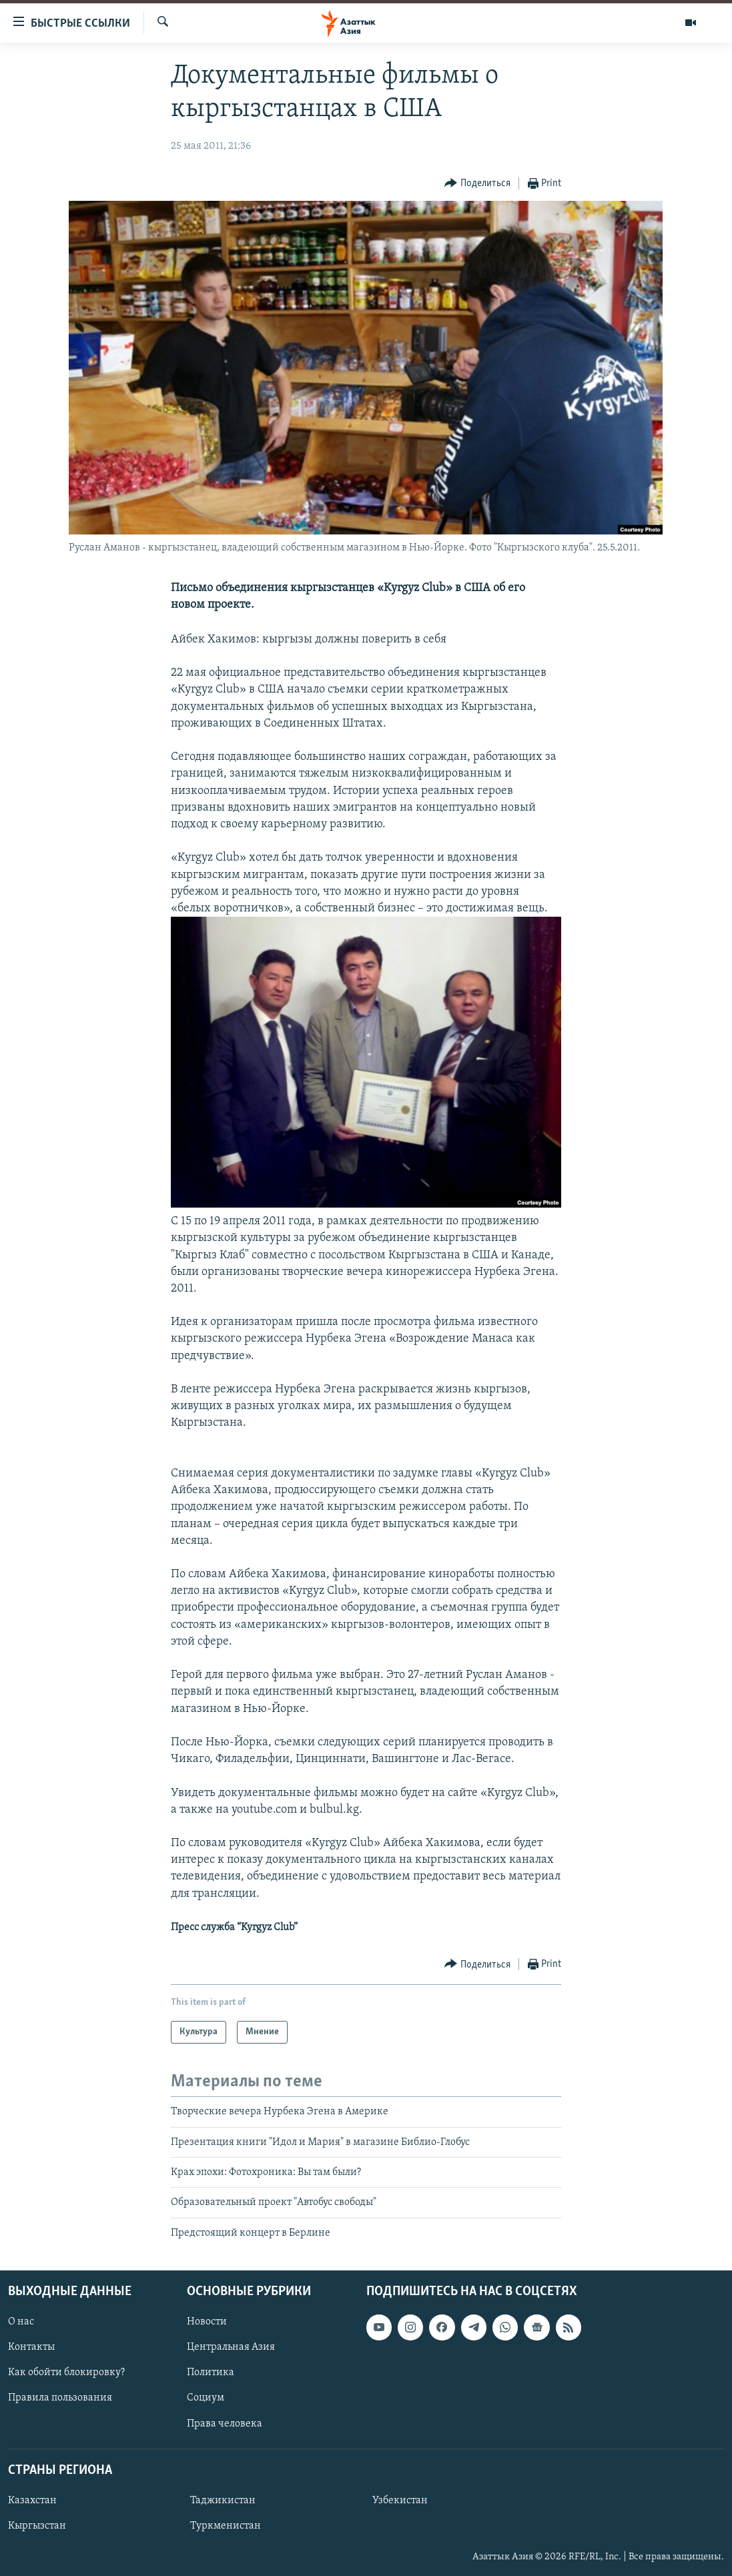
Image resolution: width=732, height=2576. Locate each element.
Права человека (224, 2424)
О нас (21, 2322)
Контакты (31, 2347)
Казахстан (32, 2500)
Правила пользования (60, 2398)
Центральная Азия (231, 2347)
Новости (207, 2322)
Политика (210, 2373)
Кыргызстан (37, 2526)
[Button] (477, 184)
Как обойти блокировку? (66, 2373)
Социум (205, 2398)
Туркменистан (225, 2526)
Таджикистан (223, 2500)
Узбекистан (400, 2500)
